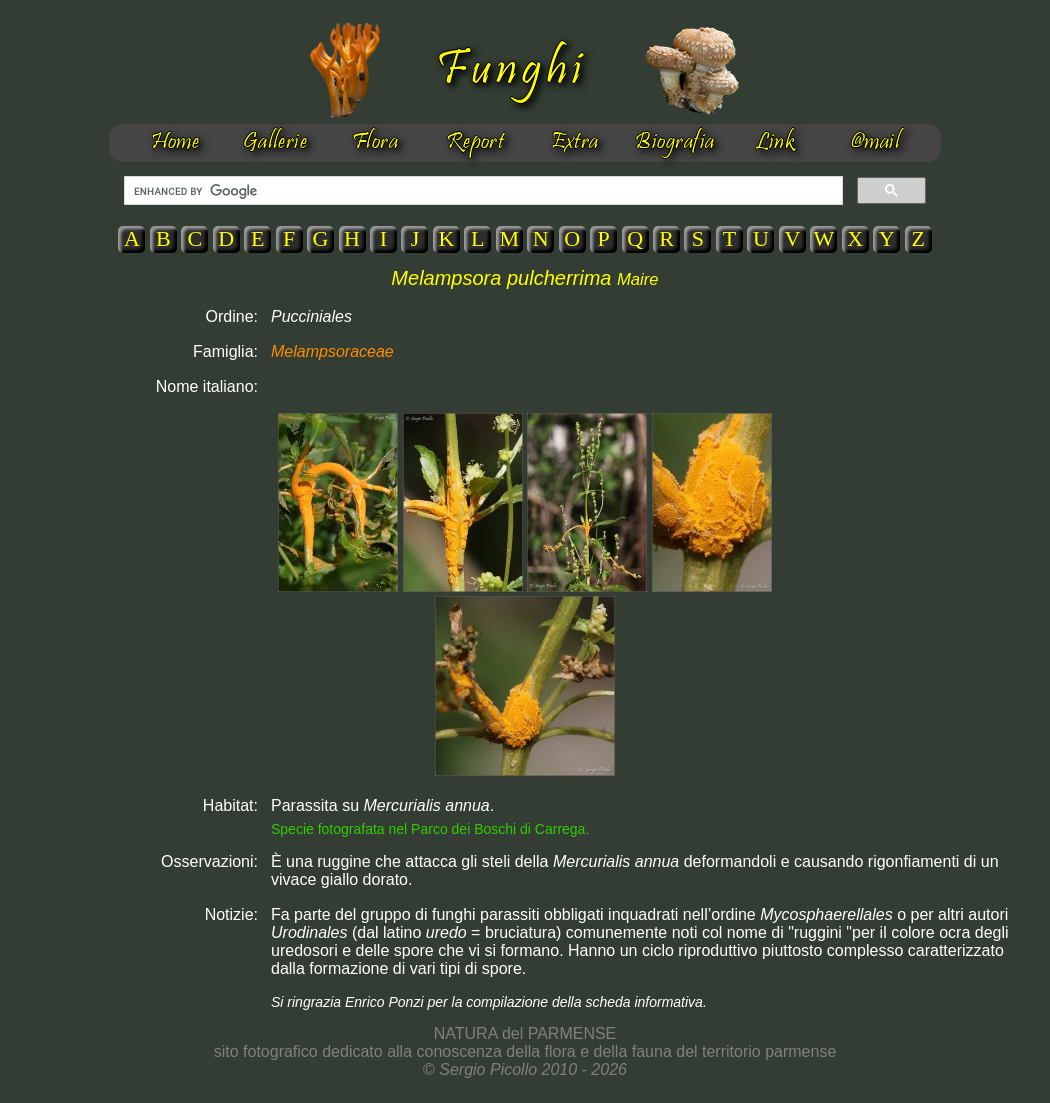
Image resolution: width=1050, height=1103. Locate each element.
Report (475, 143)
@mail (875, 143)
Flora (375, 143)
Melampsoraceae (332, 351)
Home (175, 143)
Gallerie (275, 143)
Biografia (674, 143)
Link (775, 143)
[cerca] (481, 191)
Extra (574, 143)
